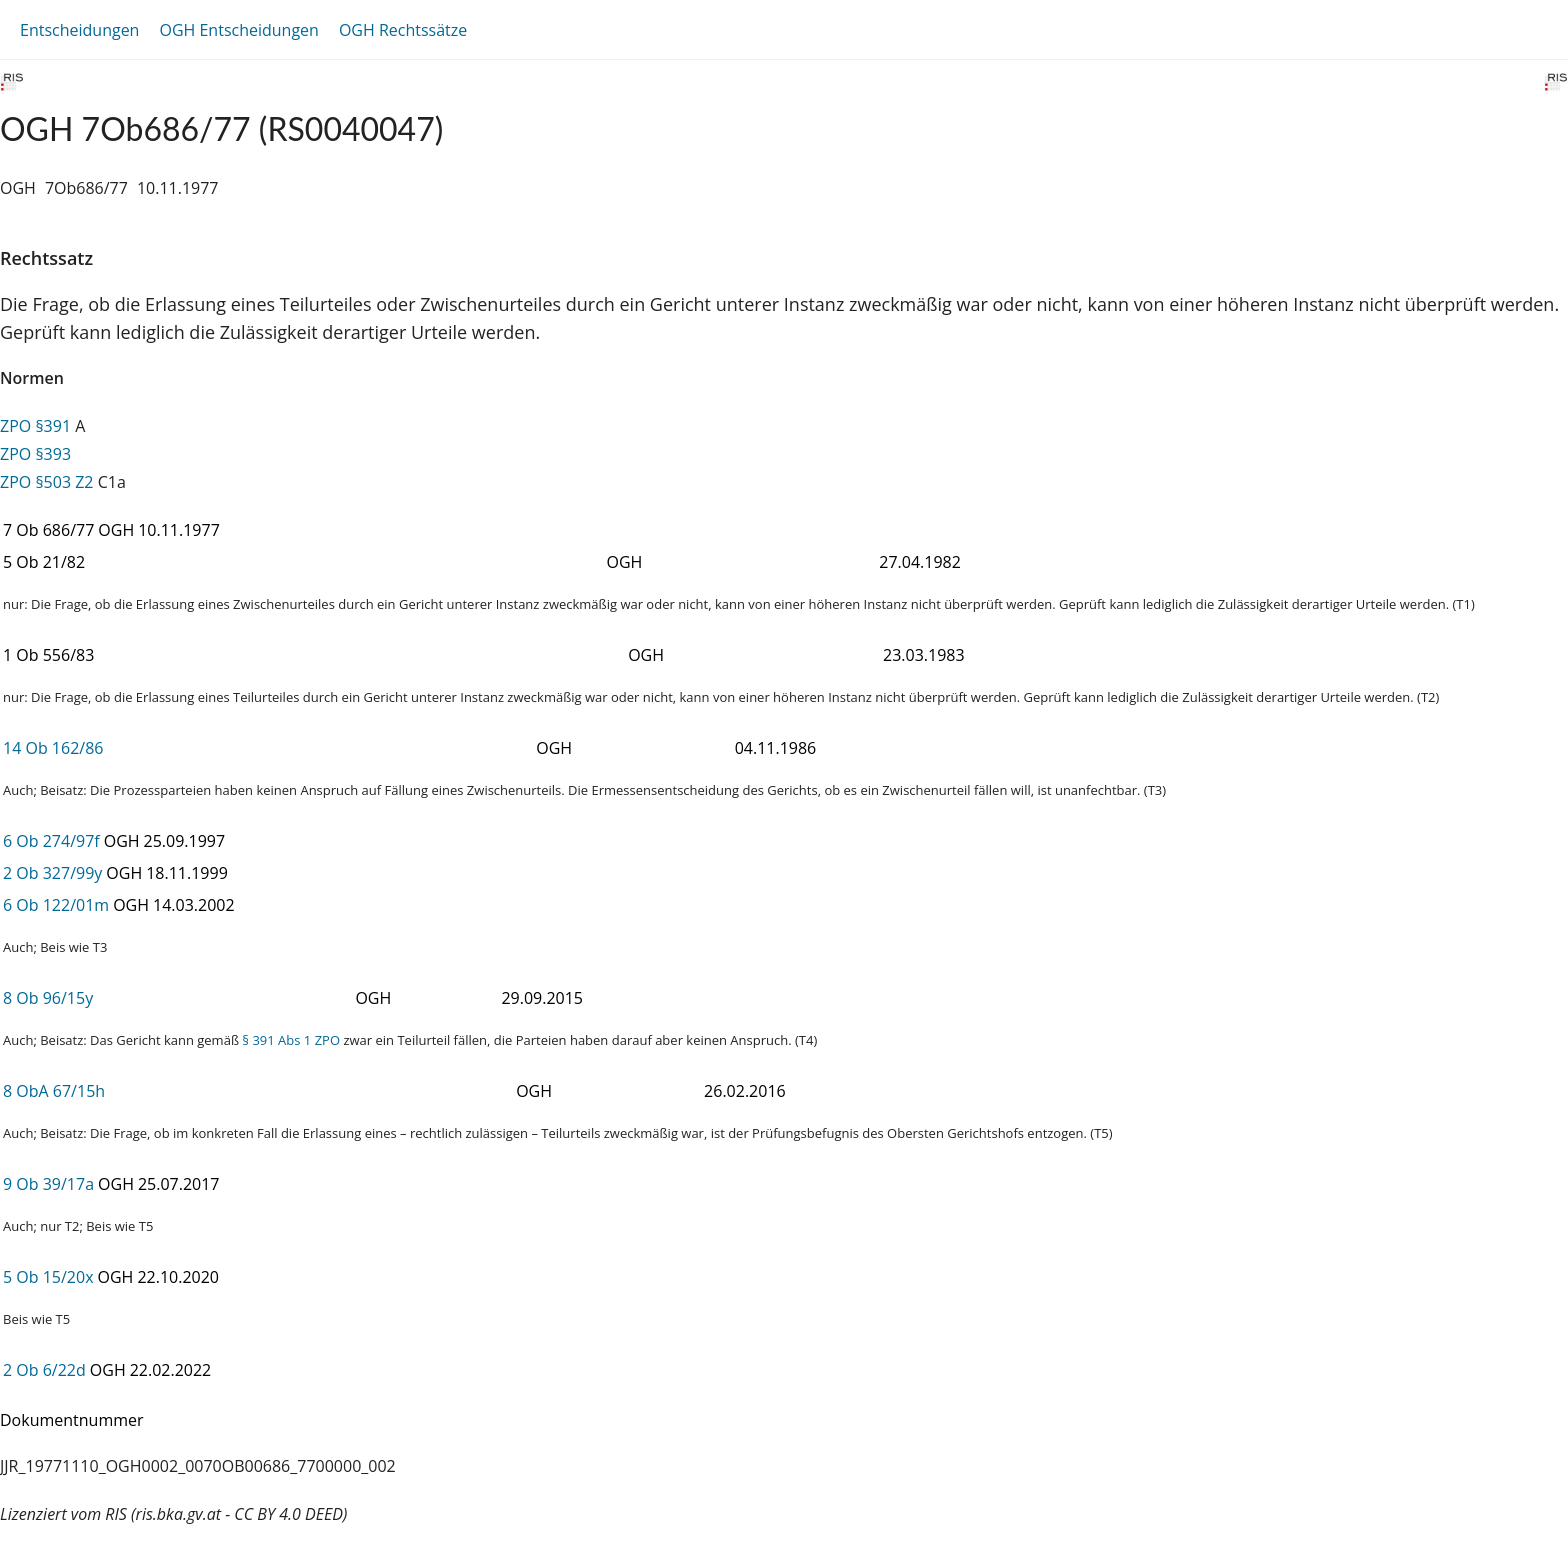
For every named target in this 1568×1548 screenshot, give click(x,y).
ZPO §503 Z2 (47, 482)
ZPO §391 (35, 426)
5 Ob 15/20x (48, 1277)
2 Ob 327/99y (52, 873)
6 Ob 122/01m (56, 905)
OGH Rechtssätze (403, 30)
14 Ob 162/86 (53, 748)
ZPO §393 (35, 454)
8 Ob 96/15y (48, 998)
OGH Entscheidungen (238, 30)
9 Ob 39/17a (48, 1184)
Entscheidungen (79, 30)
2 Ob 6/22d (44, 1370)
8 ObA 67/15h (54, 1091)
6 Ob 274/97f (51, 841)
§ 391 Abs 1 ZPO (291, 1040)
